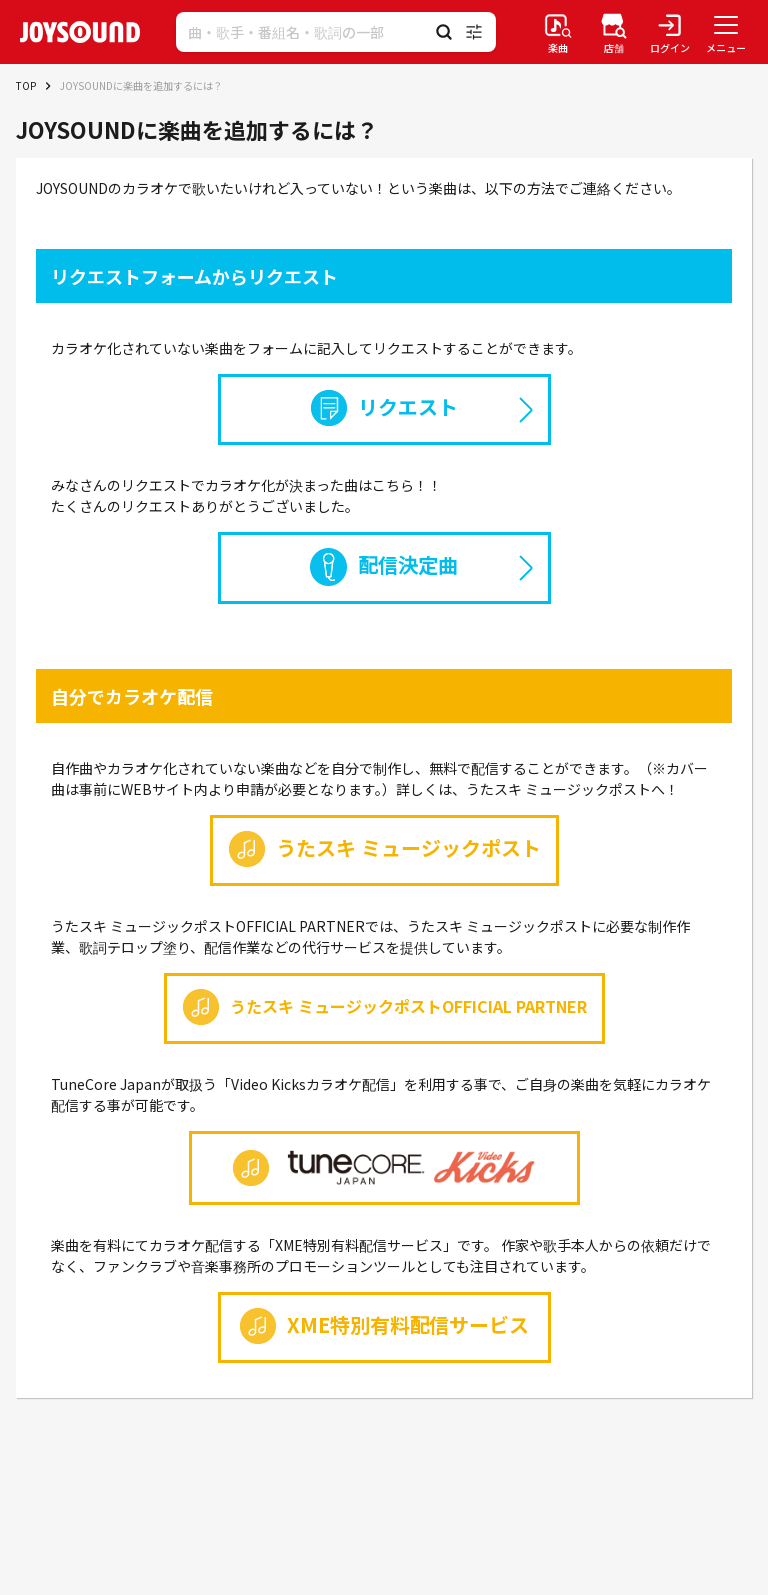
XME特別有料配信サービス (384, 1326)
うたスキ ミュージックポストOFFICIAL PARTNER (384, 1007)
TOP (26, 85)
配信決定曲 (384, 567)
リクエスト (384, 408)
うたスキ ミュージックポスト (384, 849)
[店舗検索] (614, 32)
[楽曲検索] (558, 32)
